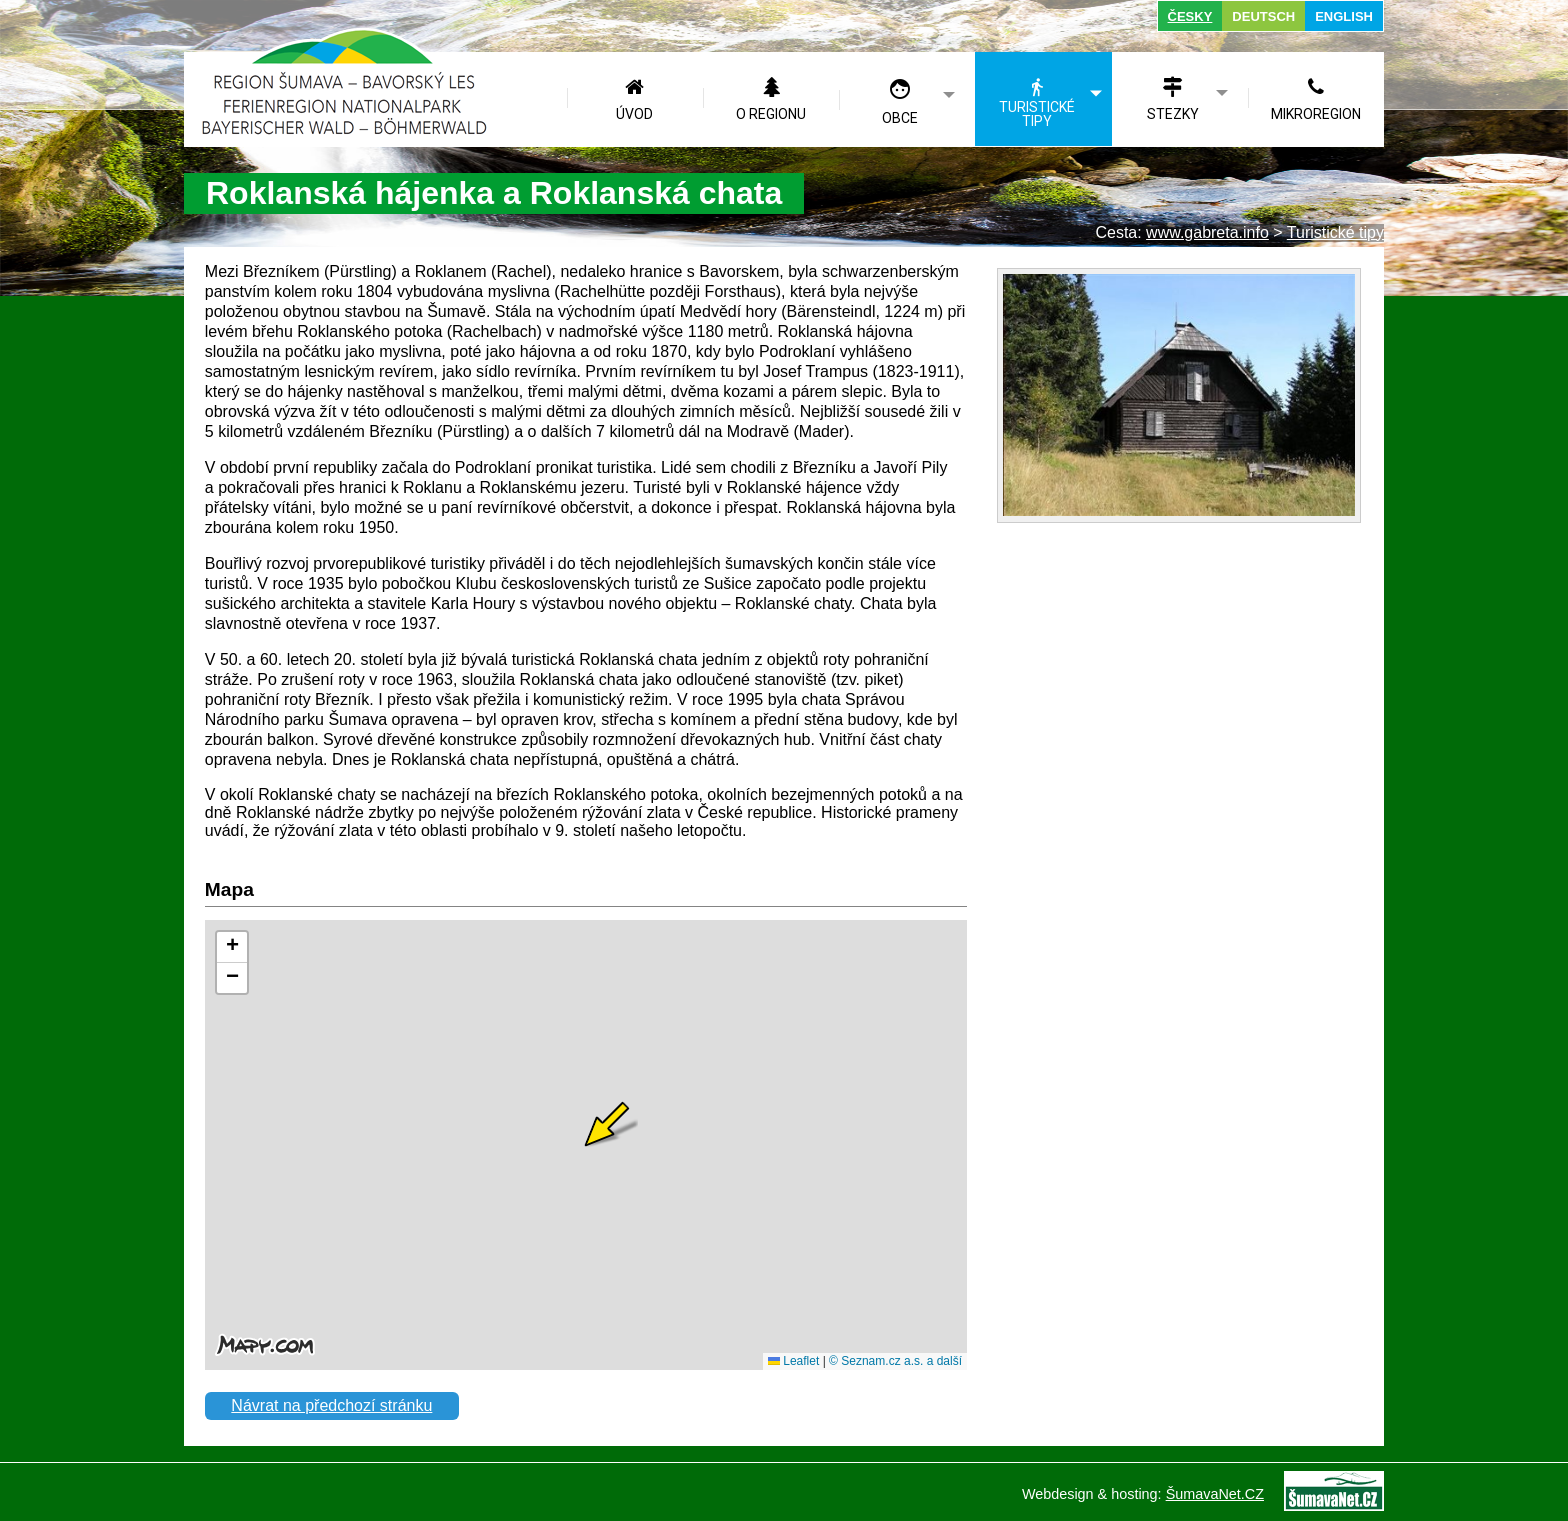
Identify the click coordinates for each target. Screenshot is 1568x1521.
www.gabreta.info (1207, 232)
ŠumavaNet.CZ (1215, 1494)
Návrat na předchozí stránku (331, 1405)
